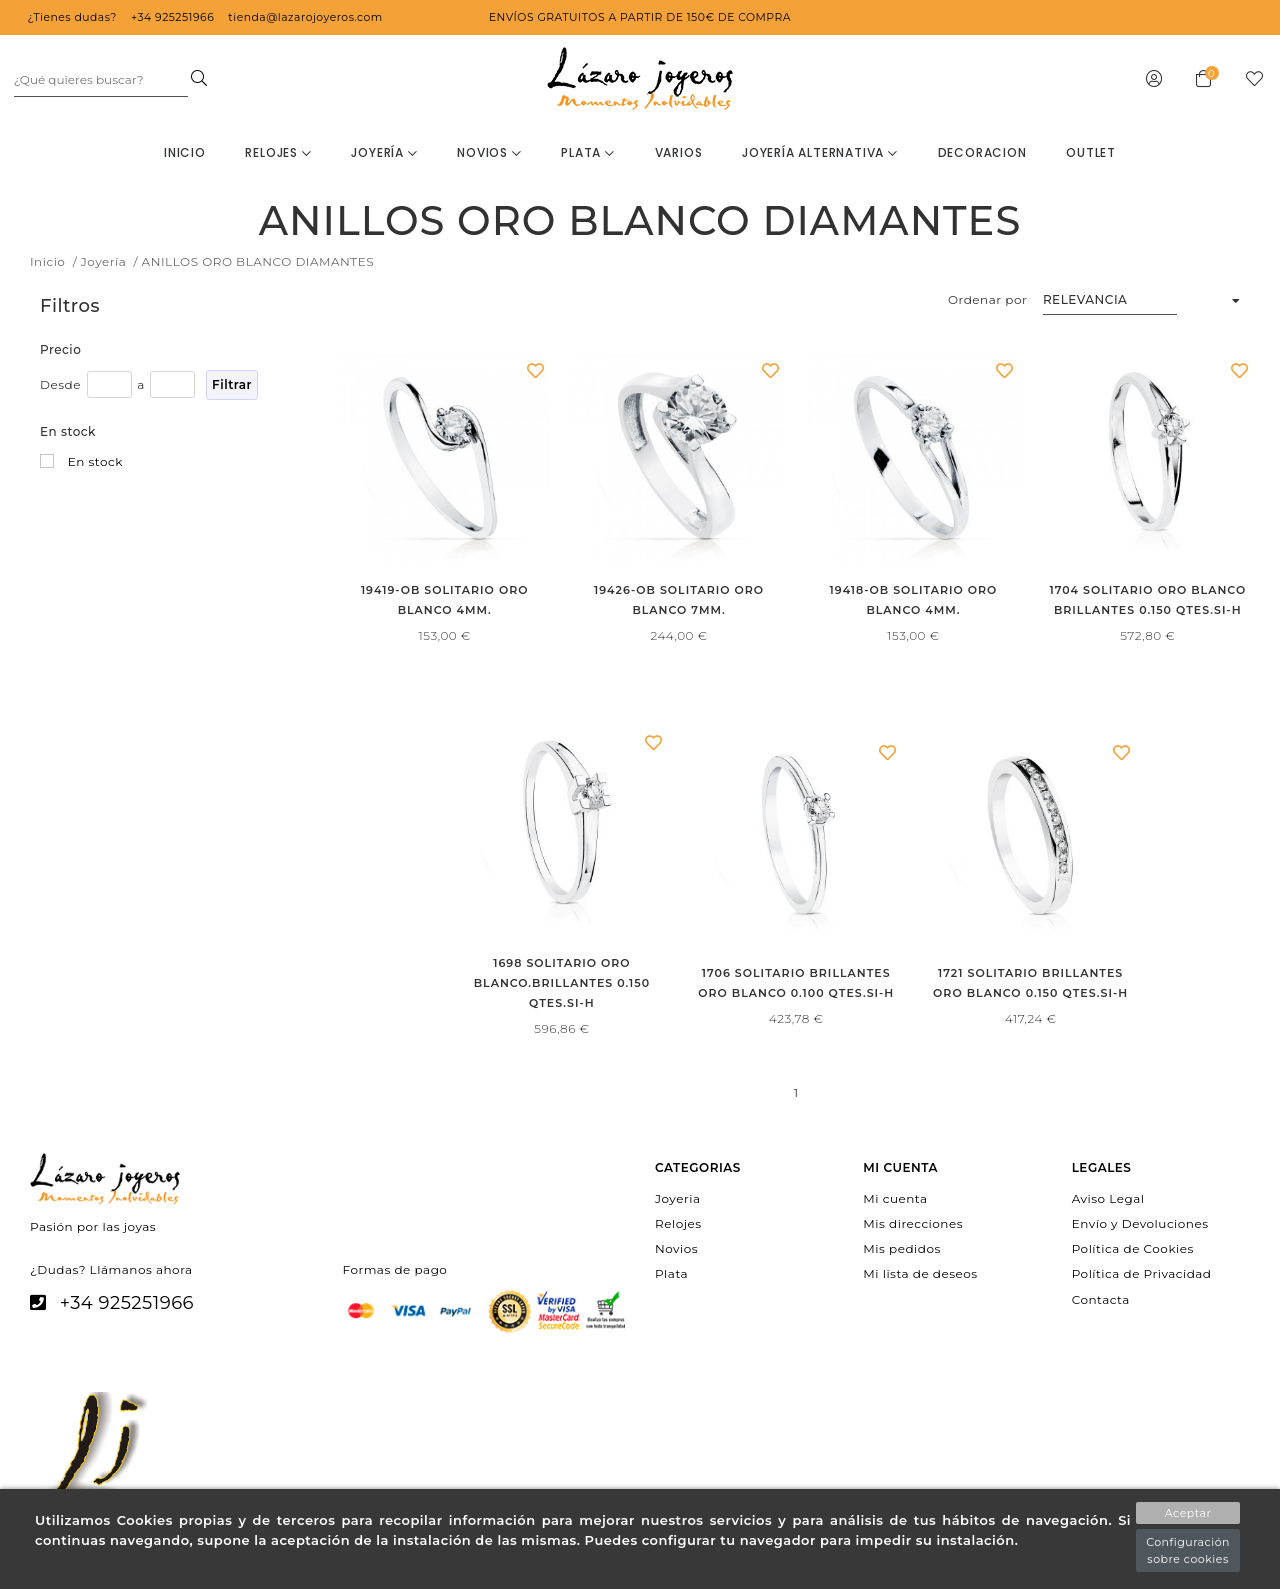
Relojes (278, 152)
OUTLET (1091, 152)
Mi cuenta (895, 1197)
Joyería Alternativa (820, 152)
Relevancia (1085, 299)
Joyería (384, 152)
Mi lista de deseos (920, 1273)
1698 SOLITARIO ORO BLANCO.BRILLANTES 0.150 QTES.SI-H (562, 983)
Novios (489, 152)
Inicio (185, 152)
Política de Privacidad (1142, 1273)
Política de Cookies (1133, 1248)
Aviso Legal (1108, 1197)
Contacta (1101, 1298)
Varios (679, 152)
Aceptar (1188, 1513)
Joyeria (677, 1197)
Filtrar (232, 384)
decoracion (982, 152)
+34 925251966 (127, 1303)
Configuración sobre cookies (1188, 1550)
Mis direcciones (913, 1223)
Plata (588, 152)
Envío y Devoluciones (1140, 1223)
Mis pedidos (901, 1248)
